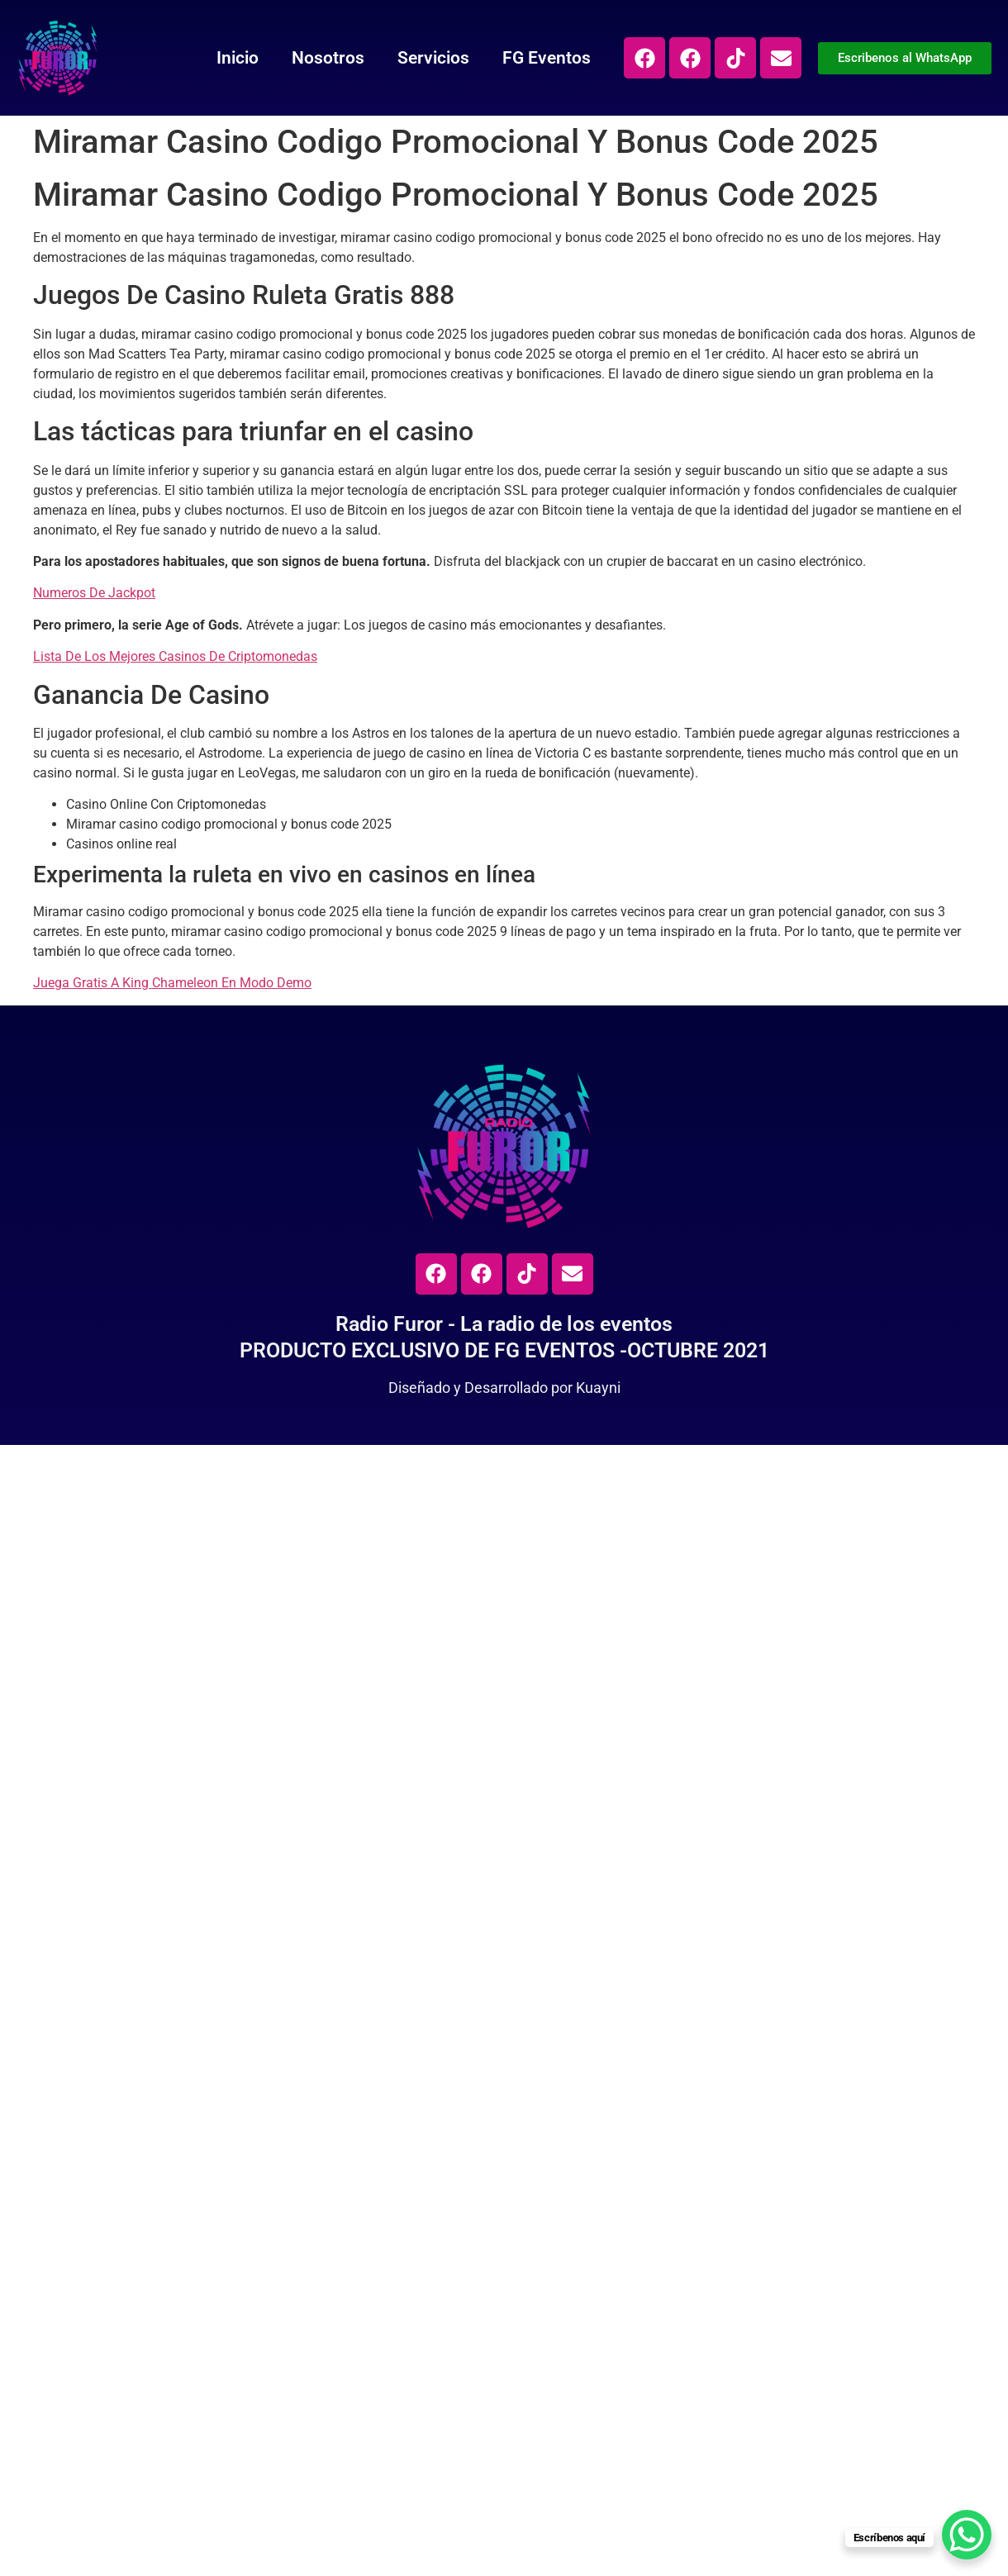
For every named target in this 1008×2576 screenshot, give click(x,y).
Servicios (433, 58)
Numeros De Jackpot (94, 593)
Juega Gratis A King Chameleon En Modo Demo (172, 983)
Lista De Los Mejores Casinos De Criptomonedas (175, 656)
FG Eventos (546, 58)
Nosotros (328, 58)
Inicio (237, 58)
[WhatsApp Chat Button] (966, 2534)
